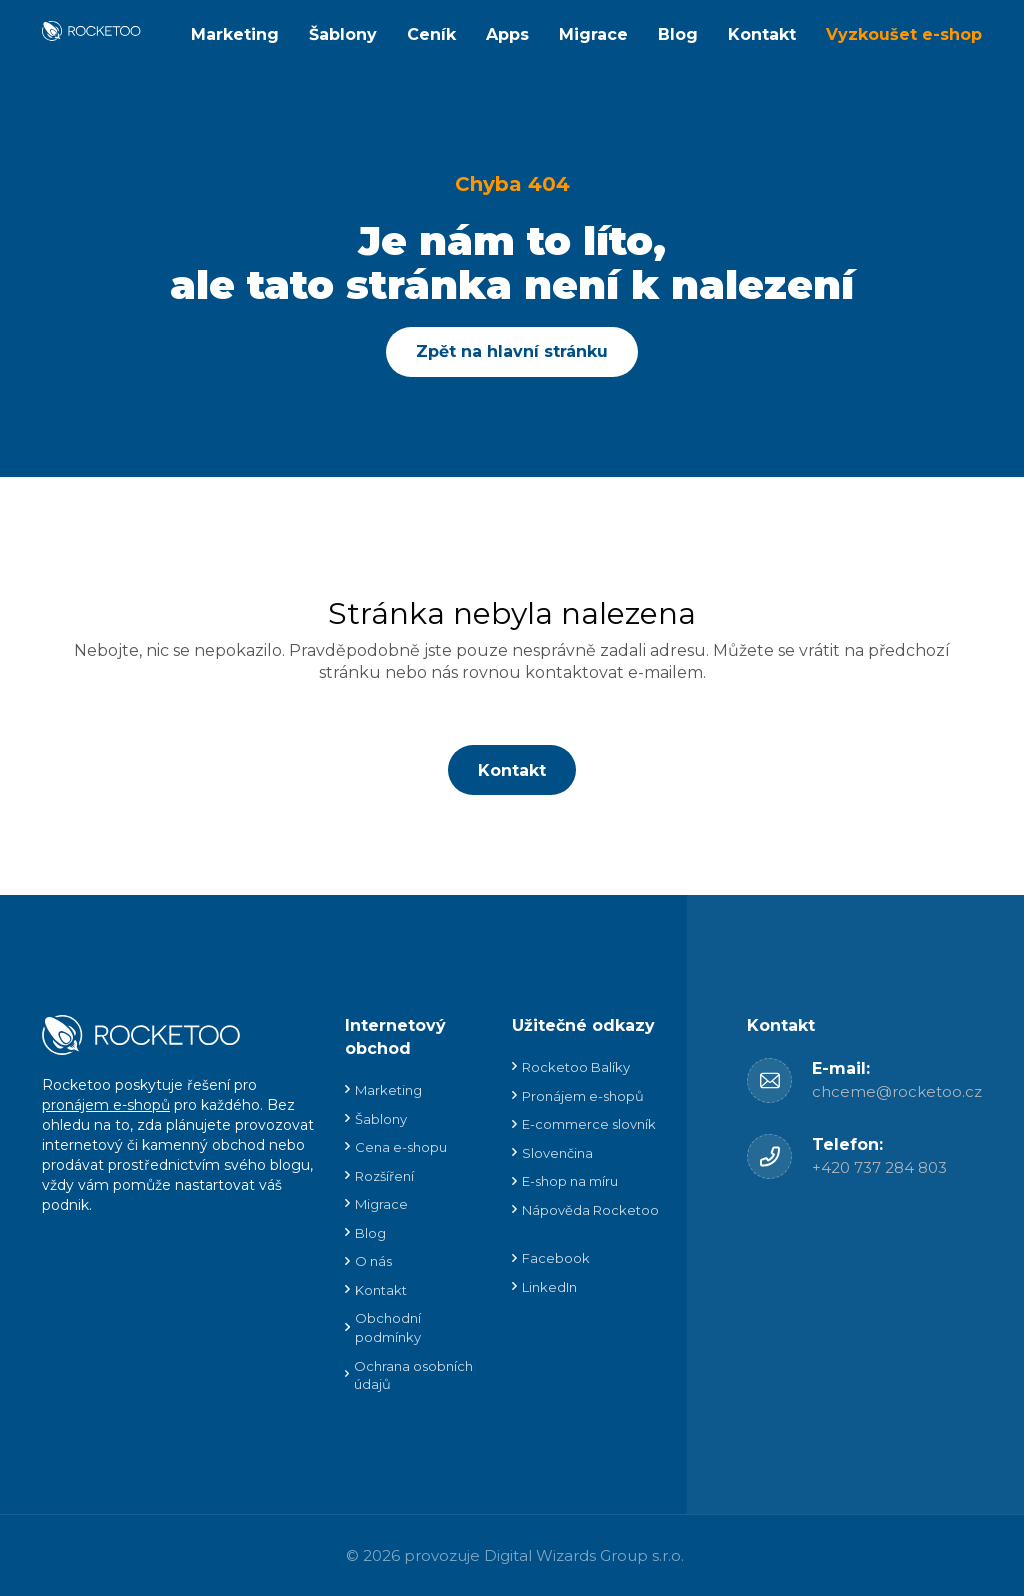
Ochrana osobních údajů (413, 1375)
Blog (678, 34)
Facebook (556, 1258)
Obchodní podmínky (388, 1327)
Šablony (343, 34)
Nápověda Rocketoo (590, 1210)
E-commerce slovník (589, 1124)
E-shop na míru (570, 1181)
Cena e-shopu (401, 1147)
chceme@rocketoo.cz (897, 1091)
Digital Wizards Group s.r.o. (584, 1555)
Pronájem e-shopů (583, 1096)
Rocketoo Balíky (576, 1067)
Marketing (235, 34)
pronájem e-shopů (106, 1105)
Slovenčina (557, 1153)
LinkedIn (549, 1287)
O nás (373, 1261)
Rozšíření (384, 1176)
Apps (507, 34)
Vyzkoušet (904, 34)
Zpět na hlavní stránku (512, 351)
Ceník (431, 34)
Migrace (593, 34)
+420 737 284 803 (879, 1167)
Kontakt (762, 34)
